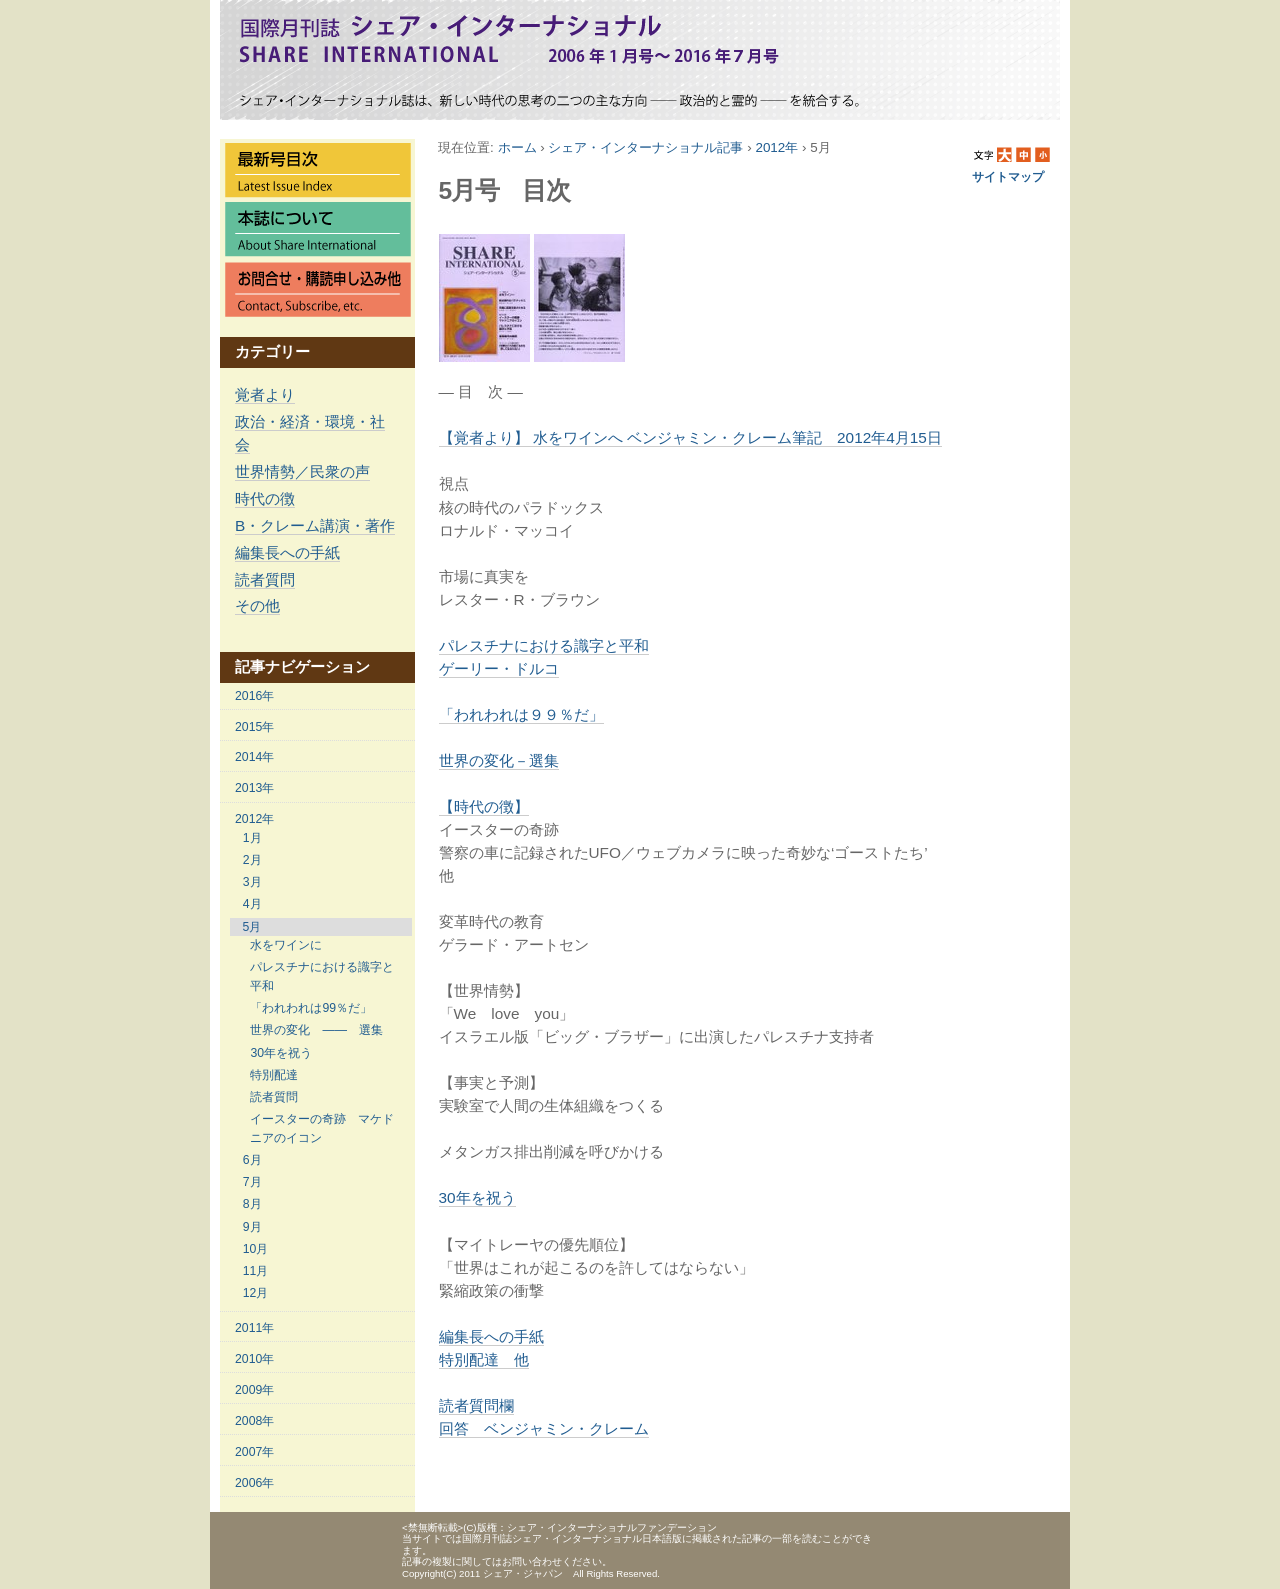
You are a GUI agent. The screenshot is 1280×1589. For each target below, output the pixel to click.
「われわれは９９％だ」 (521, 714)
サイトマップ (1008, 177)
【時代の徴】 (484, 806)
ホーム (517, 147)
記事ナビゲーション (302, 666)
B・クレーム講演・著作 (315, 525)
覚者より (265, 394)
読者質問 (265, 579)
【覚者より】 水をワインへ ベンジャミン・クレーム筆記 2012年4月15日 (690, 437)
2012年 (776, 147)
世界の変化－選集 (499, 760)
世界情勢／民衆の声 (302, 471)
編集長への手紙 (287, 552)
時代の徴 (265, 498)
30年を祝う (477, 1197)
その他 (257, 605)
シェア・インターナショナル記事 (645, 147)
